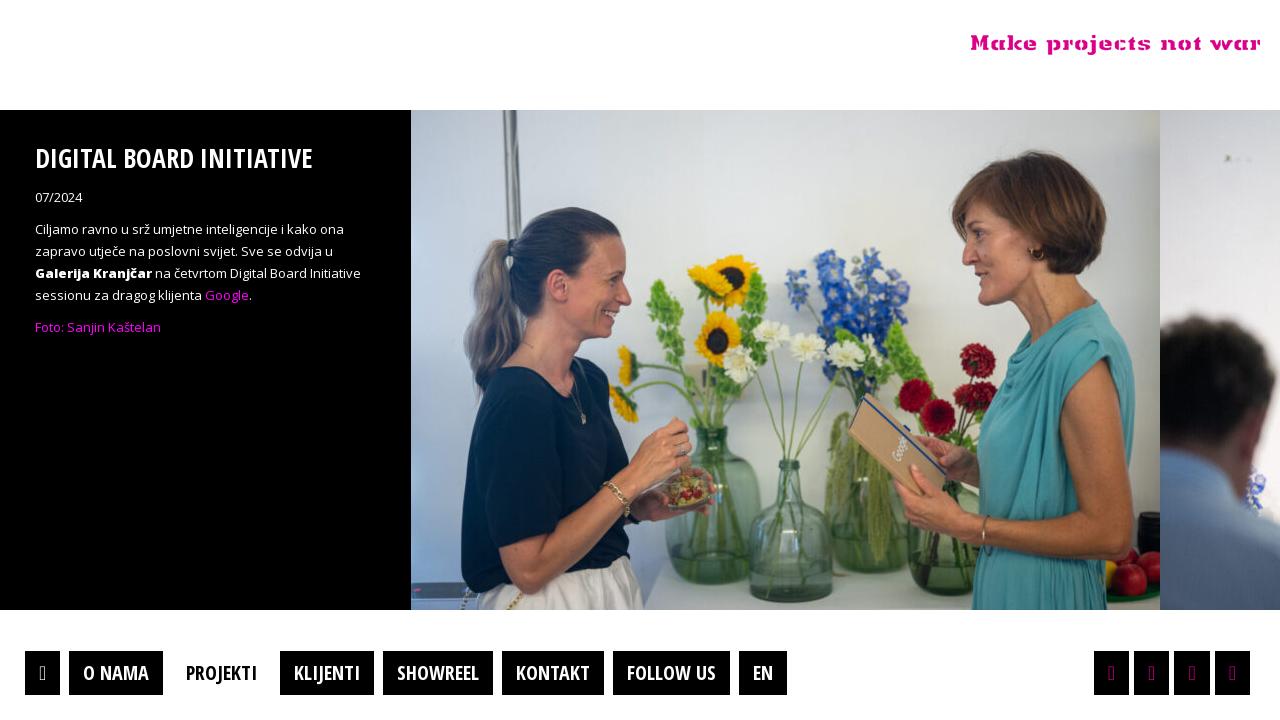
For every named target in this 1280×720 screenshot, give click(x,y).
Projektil (143, 44)
